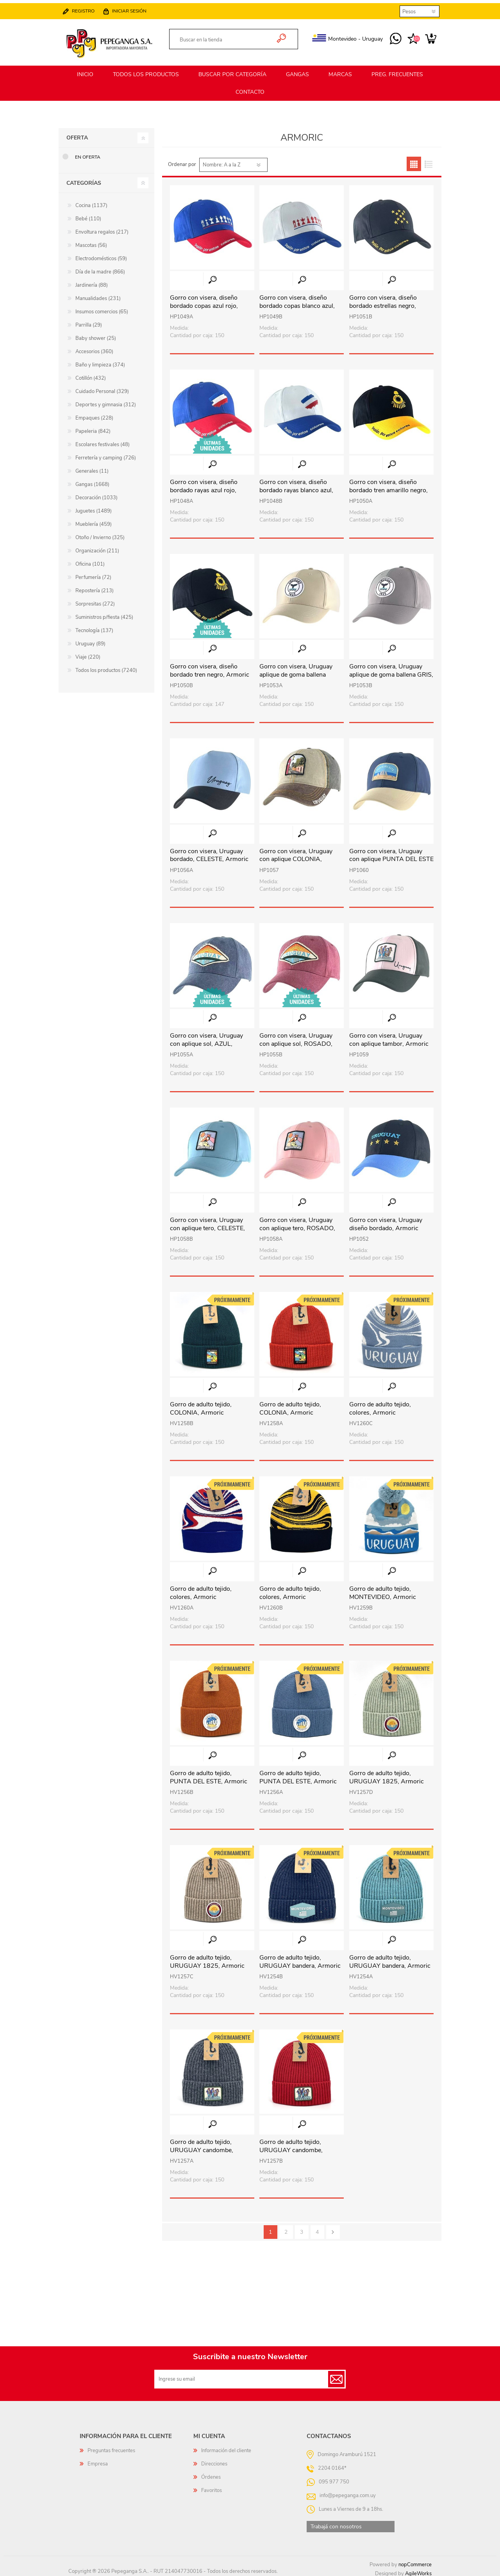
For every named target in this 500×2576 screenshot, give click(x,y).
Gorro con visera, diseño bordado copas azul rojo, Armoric (204, 302)
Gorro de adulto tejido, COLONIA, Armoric (201, 1405)
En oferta (87, 153)
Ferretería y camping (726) (105, 454)
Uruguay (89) (90, 640)
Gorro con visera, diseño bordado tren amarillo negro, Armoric (388, 487)
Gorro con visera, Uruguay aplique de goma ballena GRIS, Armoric (391, 671)
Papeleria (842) (93, 427)
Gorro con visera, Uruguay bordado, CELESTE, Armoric (209, 852)
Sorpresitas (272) (95, 600)
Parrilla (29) (88, 321)
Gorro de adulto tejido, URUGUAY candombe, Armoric (201, 2147)
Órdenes (211, 2473)
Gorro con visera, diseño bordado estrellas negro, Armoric (383, 302)
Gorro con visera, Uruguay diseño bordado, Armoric (385, 1221)
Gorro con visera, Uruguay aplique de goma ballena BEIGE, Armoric (295, 671)
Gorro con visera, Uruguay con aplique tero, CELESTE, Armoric (207, 1225)
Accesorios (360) (94, 348)
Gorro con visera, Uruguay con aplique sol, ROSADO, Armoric (295, 1040)
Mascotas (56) (91, 241)
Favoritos (211, 2486)
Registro (91, 8)
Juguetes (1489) (93, 507)
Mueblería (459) (93, 520)
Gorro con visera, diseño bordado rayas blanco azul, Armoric (296, 487)
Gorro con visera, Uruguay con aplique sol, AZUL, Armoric (206, 1040)
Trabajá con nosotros (336, 2523)
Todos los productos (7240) (106, 666)
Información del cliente (226, 2447)
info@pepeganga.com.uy (348, 2492)
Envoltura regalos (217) (102, 228)
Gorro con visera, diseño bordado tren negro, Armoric (209, 667)
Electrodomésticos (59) (101, 255)
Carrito (423, 36)
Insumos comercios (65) (101, 308)
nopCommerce (415, 2561)
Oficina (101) (90, 560)
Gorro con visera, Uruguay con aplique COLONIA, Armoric (295, 856)
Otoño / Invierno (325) (100, 534)
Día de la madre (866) (100, 268)
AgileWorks (418, 2570)
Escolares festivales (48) (102, 441)
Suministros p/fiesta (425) (104, 613)
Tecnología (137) (94, 627)
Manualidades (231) (98, 294)
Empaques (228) (94, 414)
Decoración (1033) (96, 494)
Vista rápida (212, 276)
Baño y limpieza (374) (100, 361)
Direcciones (214, 2460)
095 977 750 (387, 36)
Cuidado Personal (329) (102, 387)
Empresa (98, 2460)
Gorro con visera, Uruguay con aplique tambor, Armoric (389, 1036)
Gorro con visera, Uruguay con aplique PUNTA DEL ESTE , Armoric (391, 856)
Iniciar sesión (137, 8)
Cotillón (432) (90, 374)
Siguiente (333, 2228)
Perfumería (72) (93, 573)
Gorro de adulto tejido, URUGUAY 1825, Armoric (386, 1774)
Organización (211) (97, 547)
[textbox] (225, 37)
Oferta (77, 134)
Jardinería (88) (91, 281)
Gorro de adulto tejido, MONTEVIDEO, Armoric (382, 1589)
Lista (428, 160)
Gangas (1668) (92, 480)
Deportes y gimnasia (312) (105, 401)
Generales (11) (92, 467)
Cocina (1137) (91, 201)
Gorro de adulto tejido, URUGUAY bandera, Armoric (300, 1958)
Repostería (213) (94, 587)
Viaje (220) (87, 653)
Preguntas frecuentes (111, 2447)
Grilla (414, 160)
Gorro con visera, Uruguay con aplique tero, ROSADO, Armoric (297, 1225)
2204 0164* (332, 2464)
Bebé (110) (88, 215)
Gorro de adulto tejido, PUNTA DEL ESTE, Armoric (208, 1774)
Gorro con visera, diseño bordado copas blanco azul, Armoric (297, 302)
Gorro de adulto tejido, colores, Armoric (380, 1405)
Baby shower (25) (95, 334)
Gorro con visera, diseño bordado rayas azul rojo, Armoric (204, 487)
